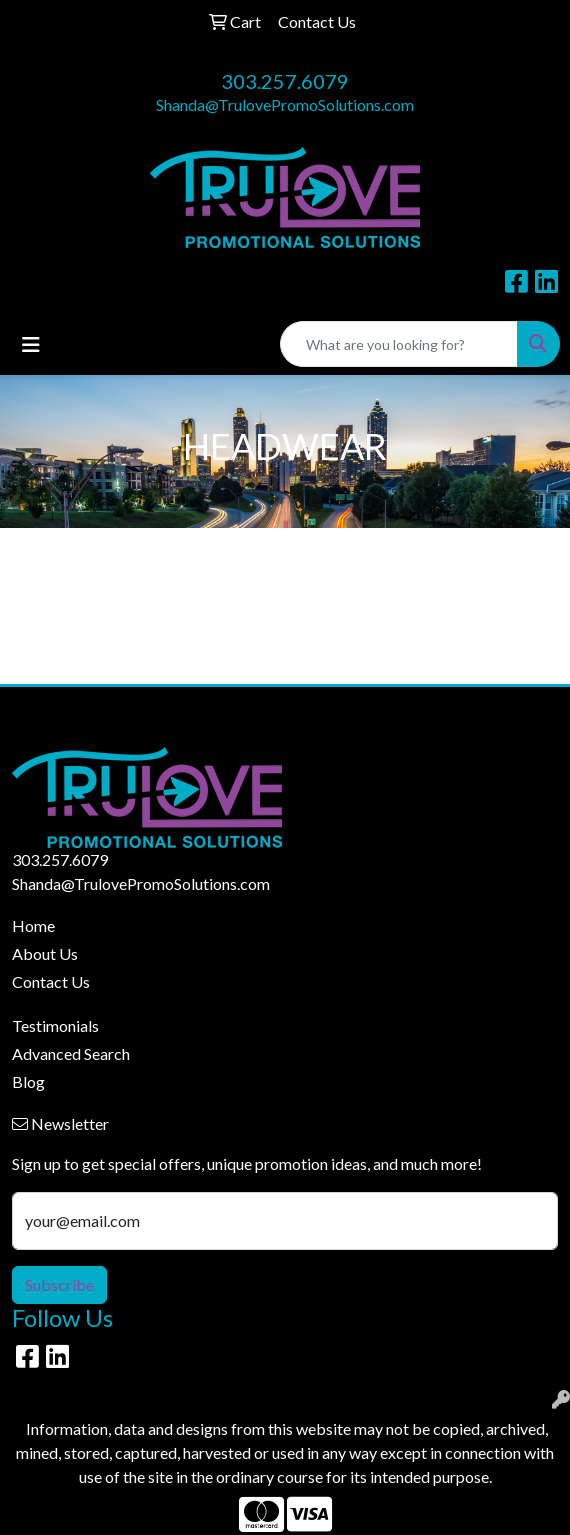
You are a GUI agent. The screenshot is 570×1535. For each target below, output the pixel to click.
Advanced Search (71, 1053)
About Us (45, 953)
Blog (28, 1081)
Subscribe (59, 1284)
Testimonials (55, 1025)
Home (33, 925)
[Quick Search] (399, 344)
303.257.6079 (285, 81)
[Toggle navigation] (31, 344)
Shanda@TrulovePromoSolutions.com (285, 104)
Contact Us (51, 981)
